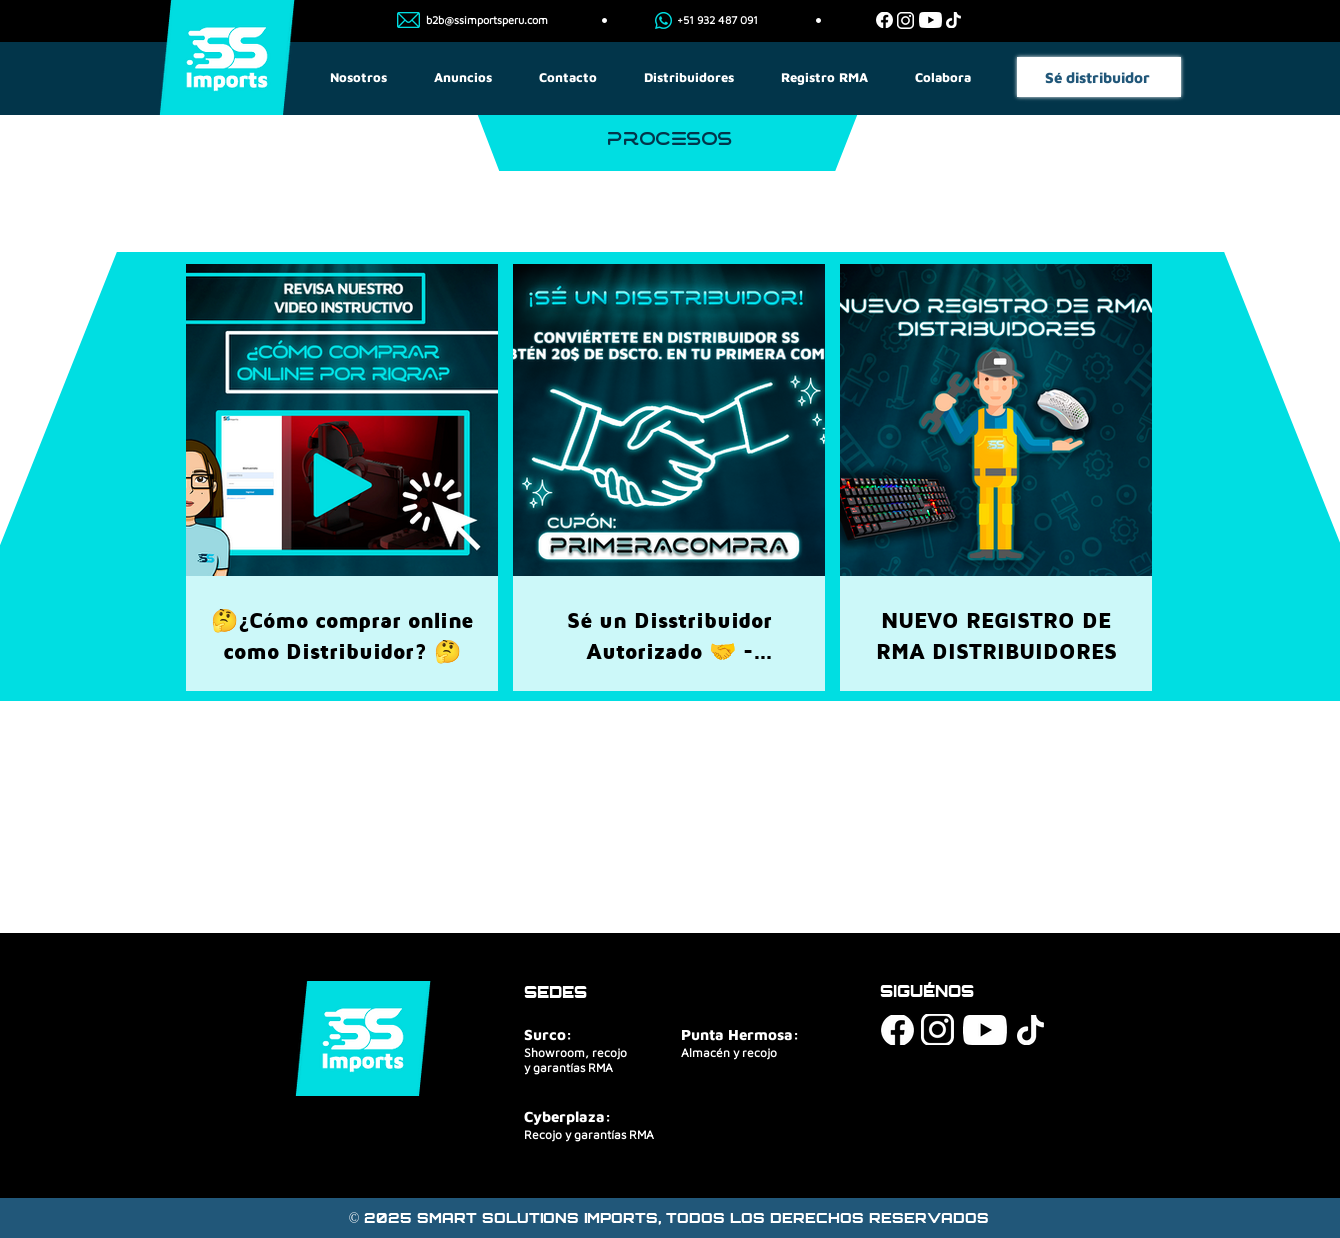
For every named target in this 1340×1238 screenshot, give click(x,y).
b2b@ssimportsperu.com (487, 19)
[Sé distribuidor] (1099, 77)
